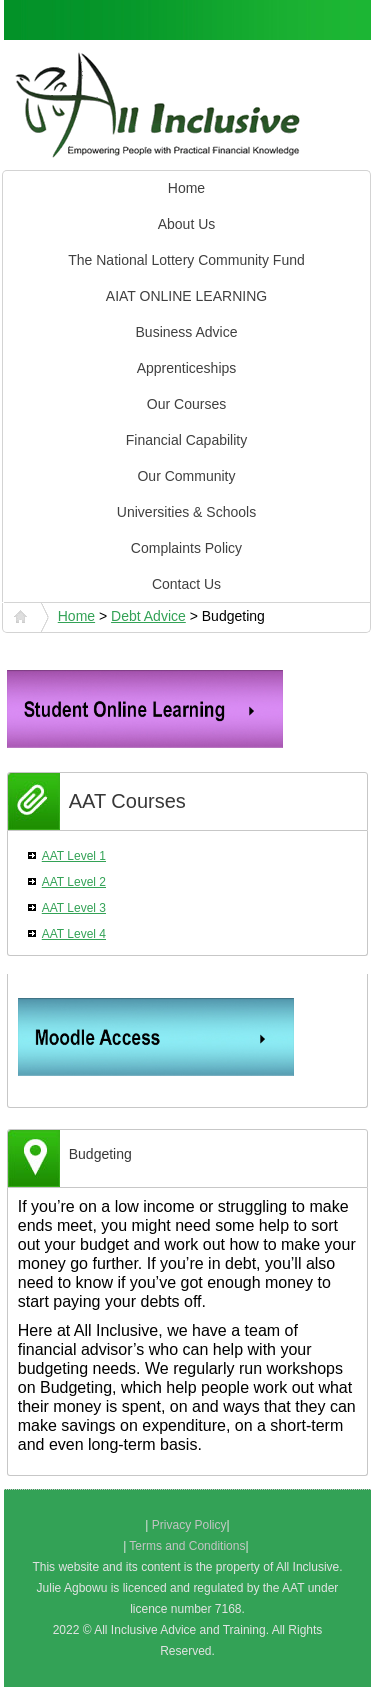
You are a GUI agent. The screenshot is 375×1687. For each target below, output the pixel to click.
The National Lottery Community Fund (186, 260)
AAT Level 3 (74, 908)
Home (186, 188)
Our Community (186, 476)
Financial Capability (186, 440)
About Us (187, 224)
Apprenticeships (187, 368)
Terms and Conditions (187, 1546)
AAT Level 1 (74, 856)
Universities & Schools (186, 512)
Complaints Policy (186, 548)
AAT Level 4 (74, 934)
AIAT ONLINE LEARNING (186, 296)
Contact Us (186, 584)
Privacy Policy (189, 1525)
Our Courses (186, 404)
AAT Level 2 (74, 882)
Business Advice (187, 332)
